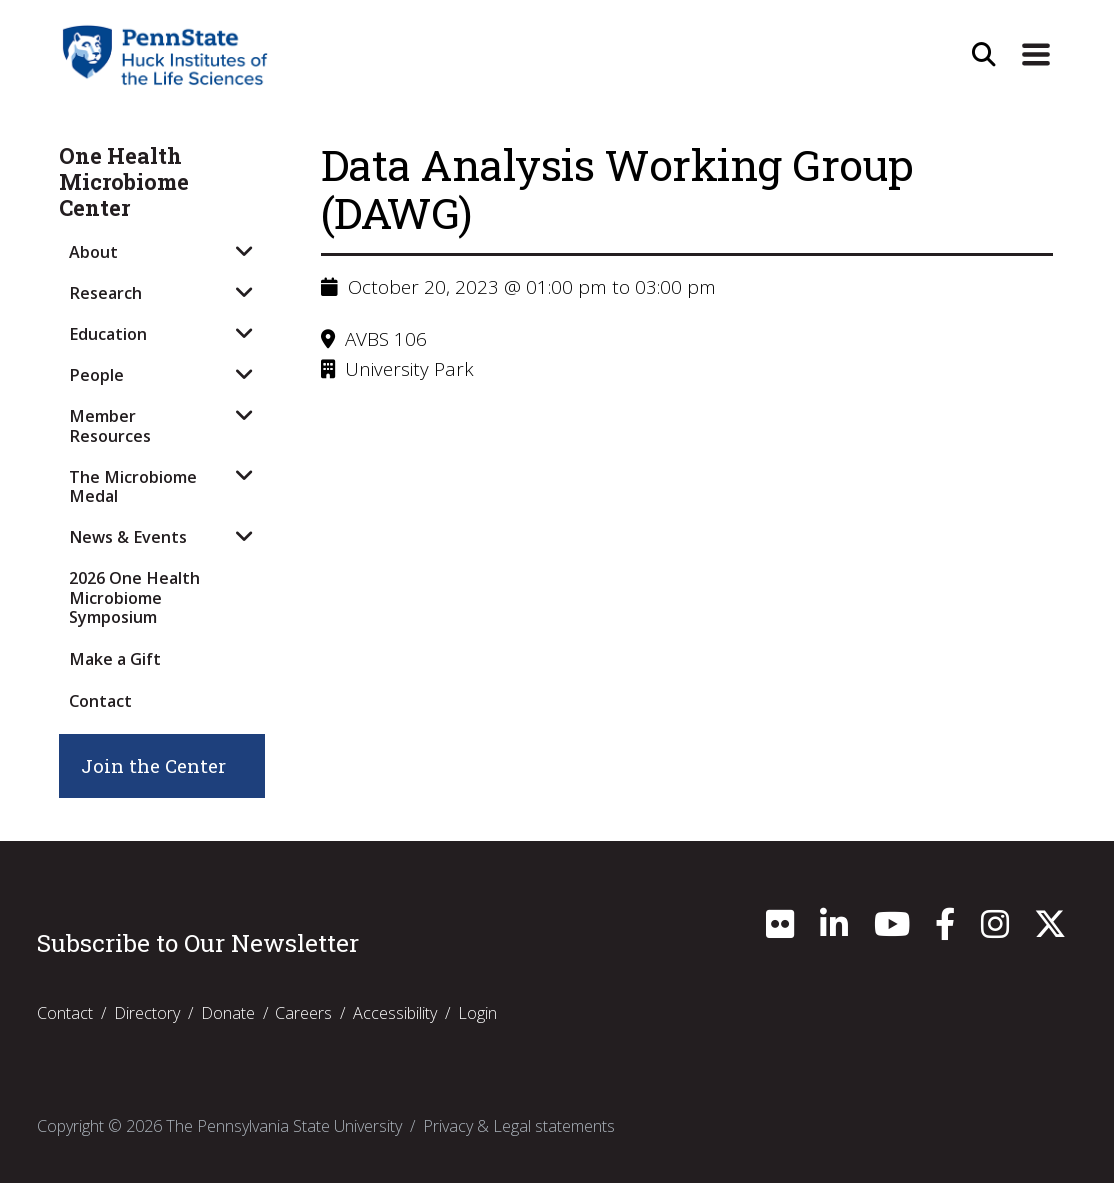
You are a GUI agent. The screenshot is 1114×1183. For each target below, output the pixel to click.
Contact (100, 701)
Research (105, 293)
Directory (147, 1013)
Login (477, 1013)
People (96, 375)
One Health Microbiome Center (124, 182)
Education (108, 334)
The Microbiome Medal (133, 486)
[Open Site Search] (984, 55)
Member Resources (110, 425)
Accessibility (395, 1013)
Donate (228, 1013)
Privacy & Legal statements (519, 1126)
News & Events (128, 537)
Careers (303, 1013)
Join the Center (153, 765)
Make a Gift (115, 659)
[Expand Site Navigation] (1036, 55)
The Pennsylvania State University (284, 1126)
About (93, 252)
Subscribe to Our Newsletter (198, 943)
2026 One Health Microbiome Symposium (134, 597)
